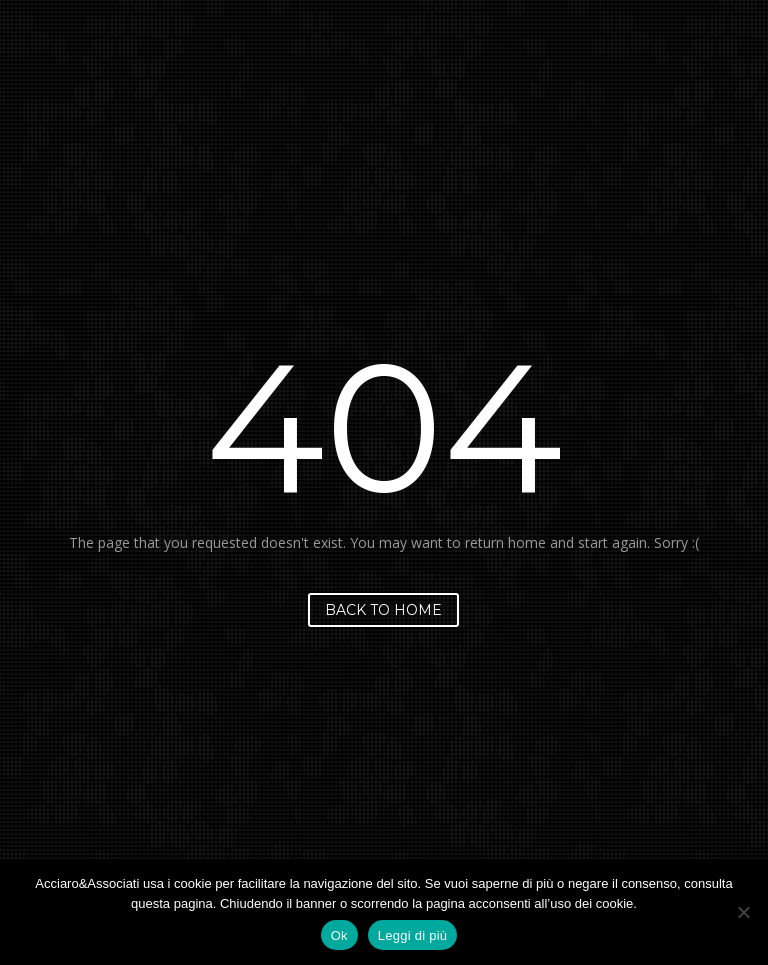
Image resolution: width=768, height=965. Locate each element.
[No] (743, 912)
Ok (339, 935)
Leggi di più (413, 935)
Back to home (383, 610)
